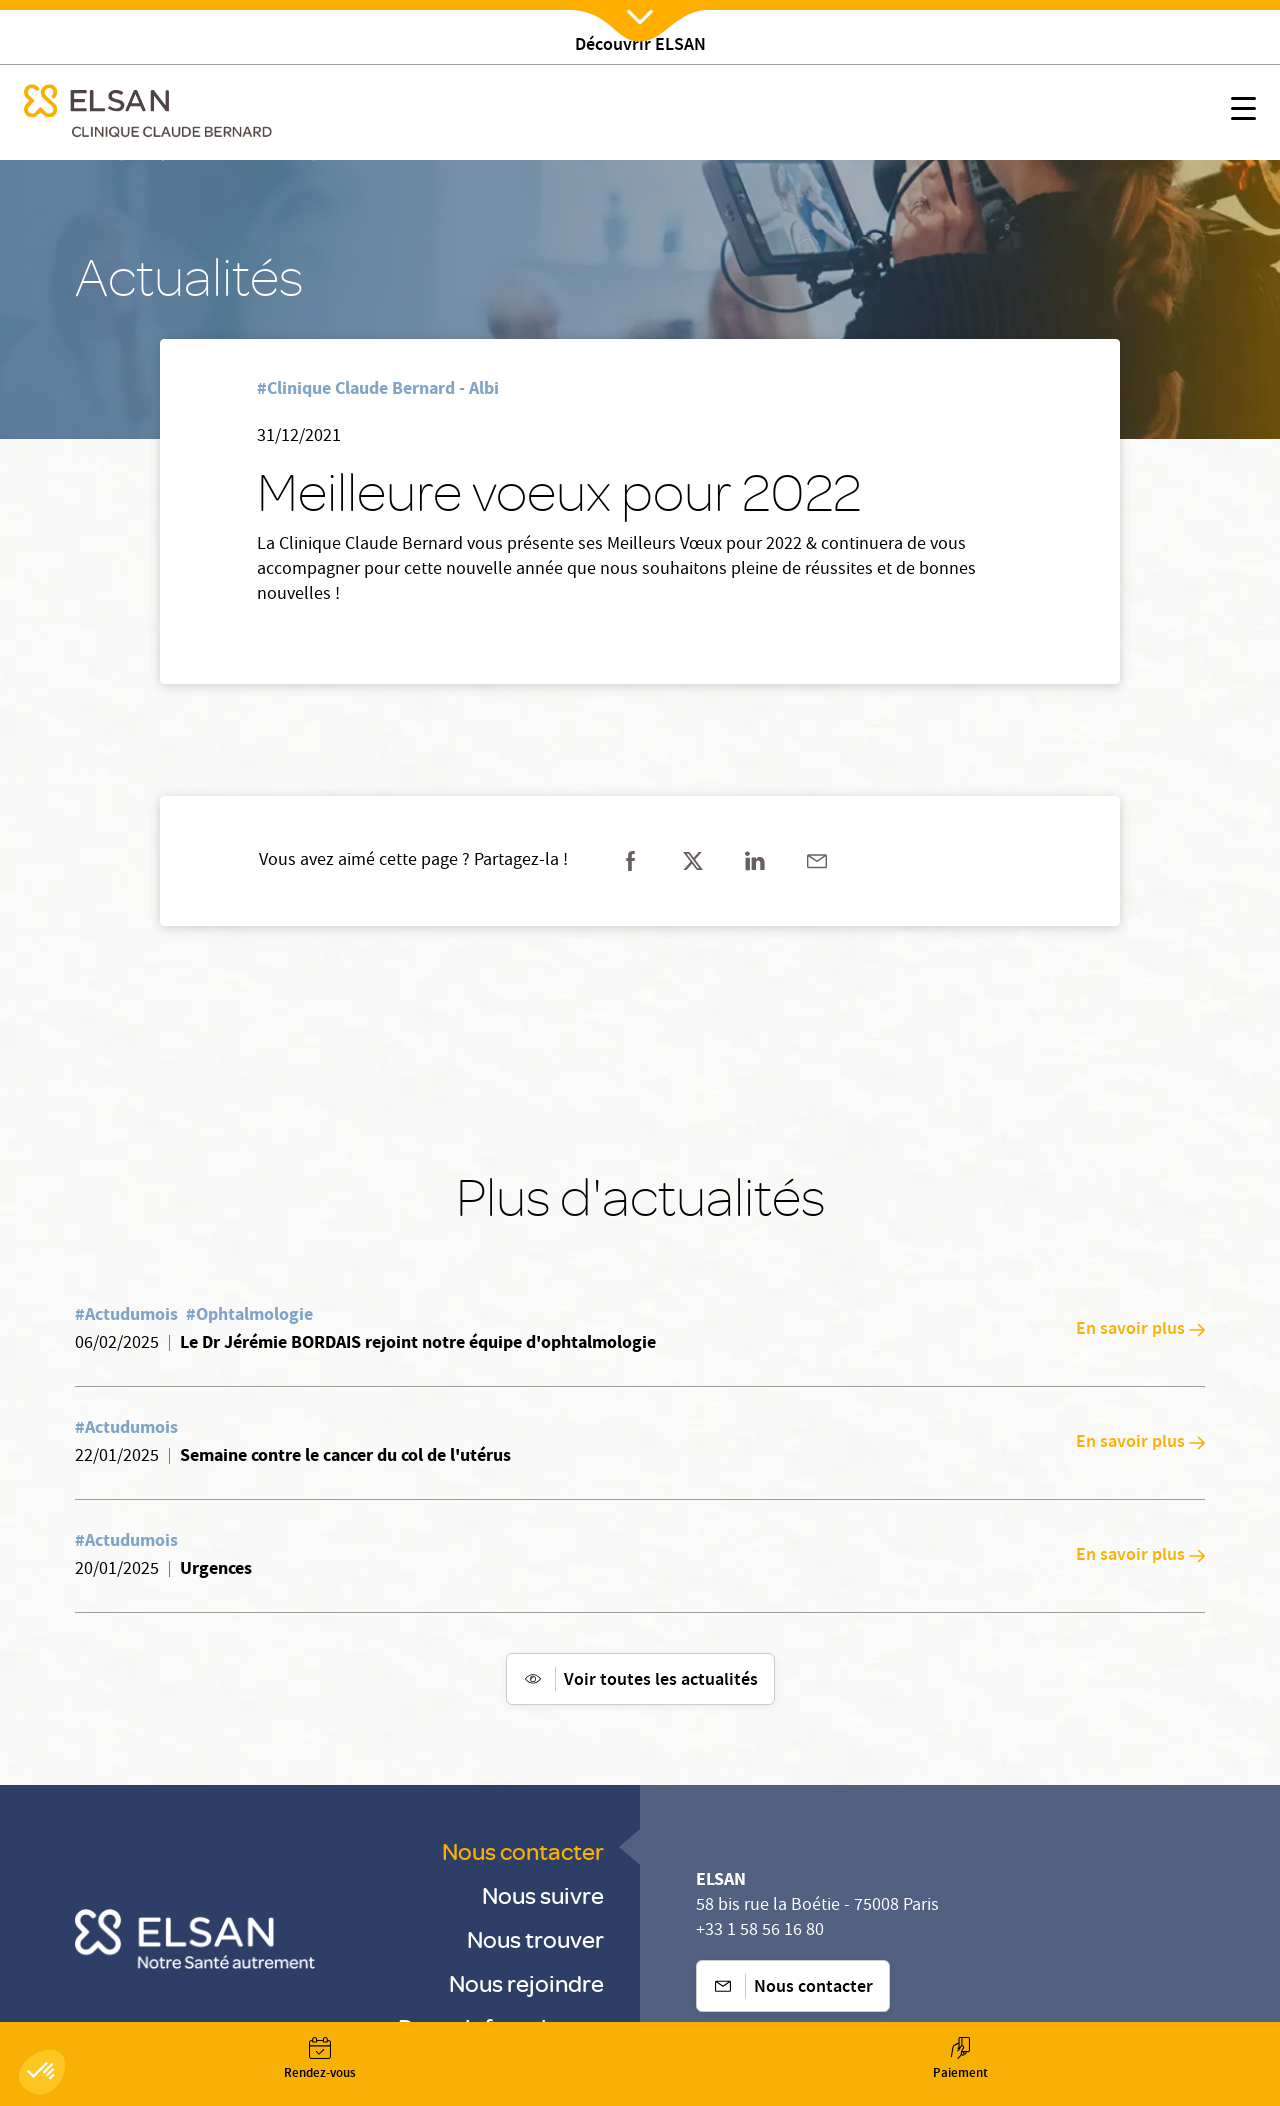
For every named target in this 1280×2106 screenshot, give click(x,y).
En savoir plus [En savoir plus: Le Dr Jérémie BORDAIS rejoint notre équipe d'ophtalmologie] (1140, 1330)
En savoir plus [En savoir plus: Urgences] (1140, 1556)
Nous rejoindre (526, 1982)
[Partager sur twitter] (693, 861)
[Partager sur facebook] (631, 861)
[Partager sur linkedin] (755, 861)
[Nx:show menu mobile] (1243, 112)
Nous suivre (543, 1894)
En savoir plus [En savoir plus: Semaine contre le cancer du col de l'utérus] (1140, 1443)
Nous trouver (535, 1938)
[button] (42, 2072)
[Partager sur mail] (817, 861)
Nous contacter (523, 1850)
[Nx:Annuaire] (320, 2059)
